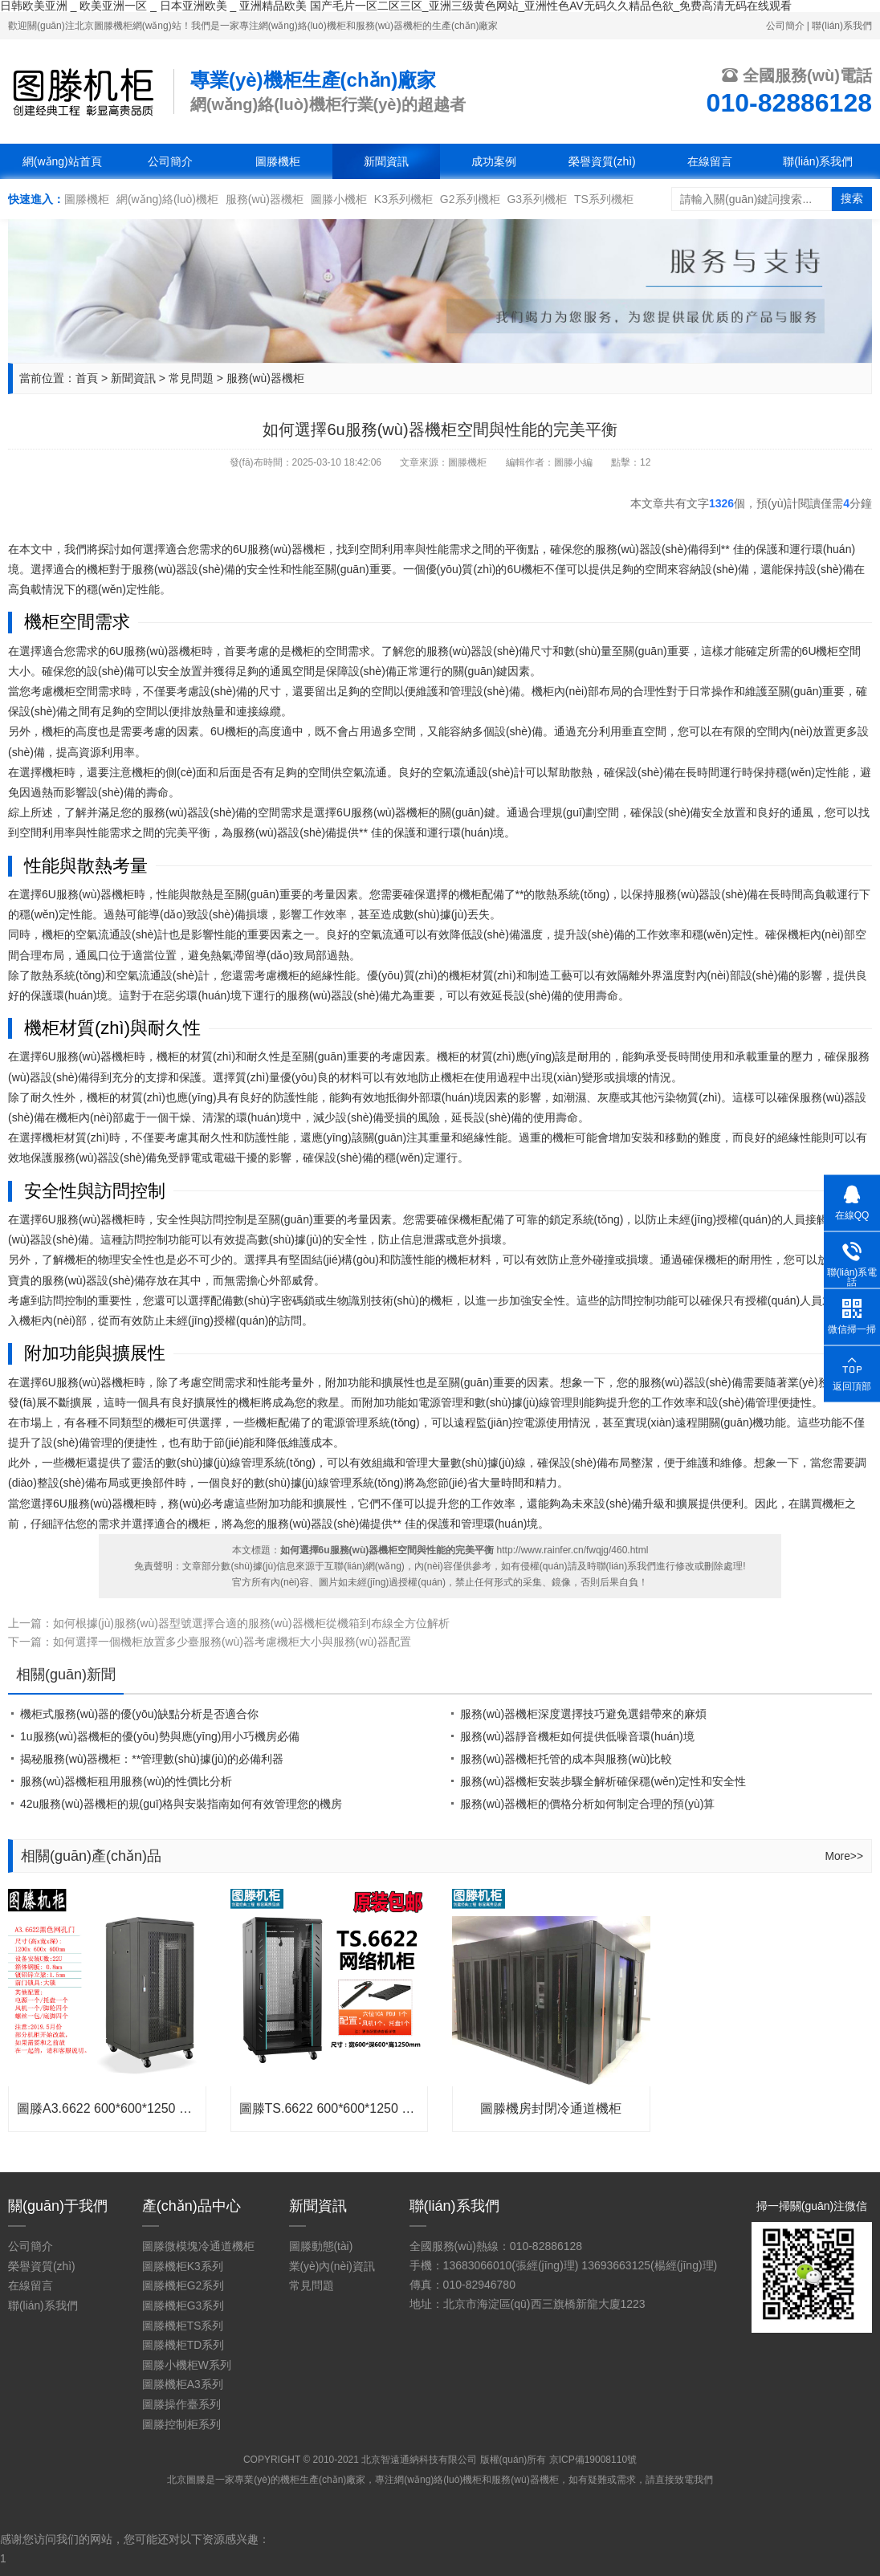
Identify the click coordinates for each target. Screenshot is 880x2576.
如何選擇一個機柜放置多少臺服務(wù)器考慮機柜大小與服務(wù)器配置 (232, 1640)
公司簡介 (785, 25)
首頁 (86, 377)
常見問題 (191, 377)
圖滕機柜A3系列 (182, 2378)
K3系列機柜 (403, 198)
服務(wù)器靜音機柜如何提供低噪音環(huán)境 (577, 1734)
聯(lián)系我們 (842, 25)
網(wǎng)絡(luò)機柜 (167, 198)
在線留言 (709, 160)
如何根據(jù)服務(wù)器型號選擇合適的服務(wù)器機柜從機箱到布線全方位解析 (251, 1622)
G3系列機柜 (537, 198)
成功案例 (493, 160)
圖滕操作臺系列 (181, 2397)
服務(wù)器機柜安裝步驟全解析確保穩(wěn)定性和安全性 (603, 1778)
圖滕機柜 (277, 160)
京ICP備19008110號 (593, 2452)
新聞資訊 (386, 160)
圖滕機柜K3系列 (182, 2263)
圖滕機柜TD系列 (183, 2340)
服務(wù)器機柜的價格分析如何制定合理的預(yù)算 (587, 1801)
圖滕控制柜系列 (181, 2417)
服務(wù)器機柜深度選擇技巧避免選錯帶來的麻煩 (583, 1711)
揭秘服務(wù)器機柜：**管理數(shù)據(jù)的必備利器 (151, 1756)
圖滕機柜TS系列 (183, 2320)
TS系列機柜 (604, 198)
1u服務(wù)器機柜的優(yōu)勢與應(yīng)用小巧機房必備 (159, 1734)
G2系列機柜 (470, 198)
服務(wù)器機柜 (265, 198)
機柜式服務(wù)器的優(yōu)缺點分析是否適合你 (139, 1711)
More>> (844, 1853)
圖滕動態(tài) (320, 2243)
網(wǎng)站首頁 (62, 160)
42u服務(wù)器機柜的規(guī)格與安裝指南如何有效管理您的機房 (181, 1801)
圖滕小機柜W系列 (186, 2359)
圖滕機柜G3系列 (183, 2301)
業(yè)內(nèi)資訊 (331, 2263)
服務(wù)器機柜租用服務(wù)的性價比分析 (126, 1778)
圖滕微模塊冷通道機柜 (198, 2243)
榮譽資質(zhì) (602, 160)
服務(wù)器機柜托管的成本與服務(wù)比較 (566, 1756)
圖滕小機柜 (339, 198)
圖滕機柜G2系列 (183, 2282)
